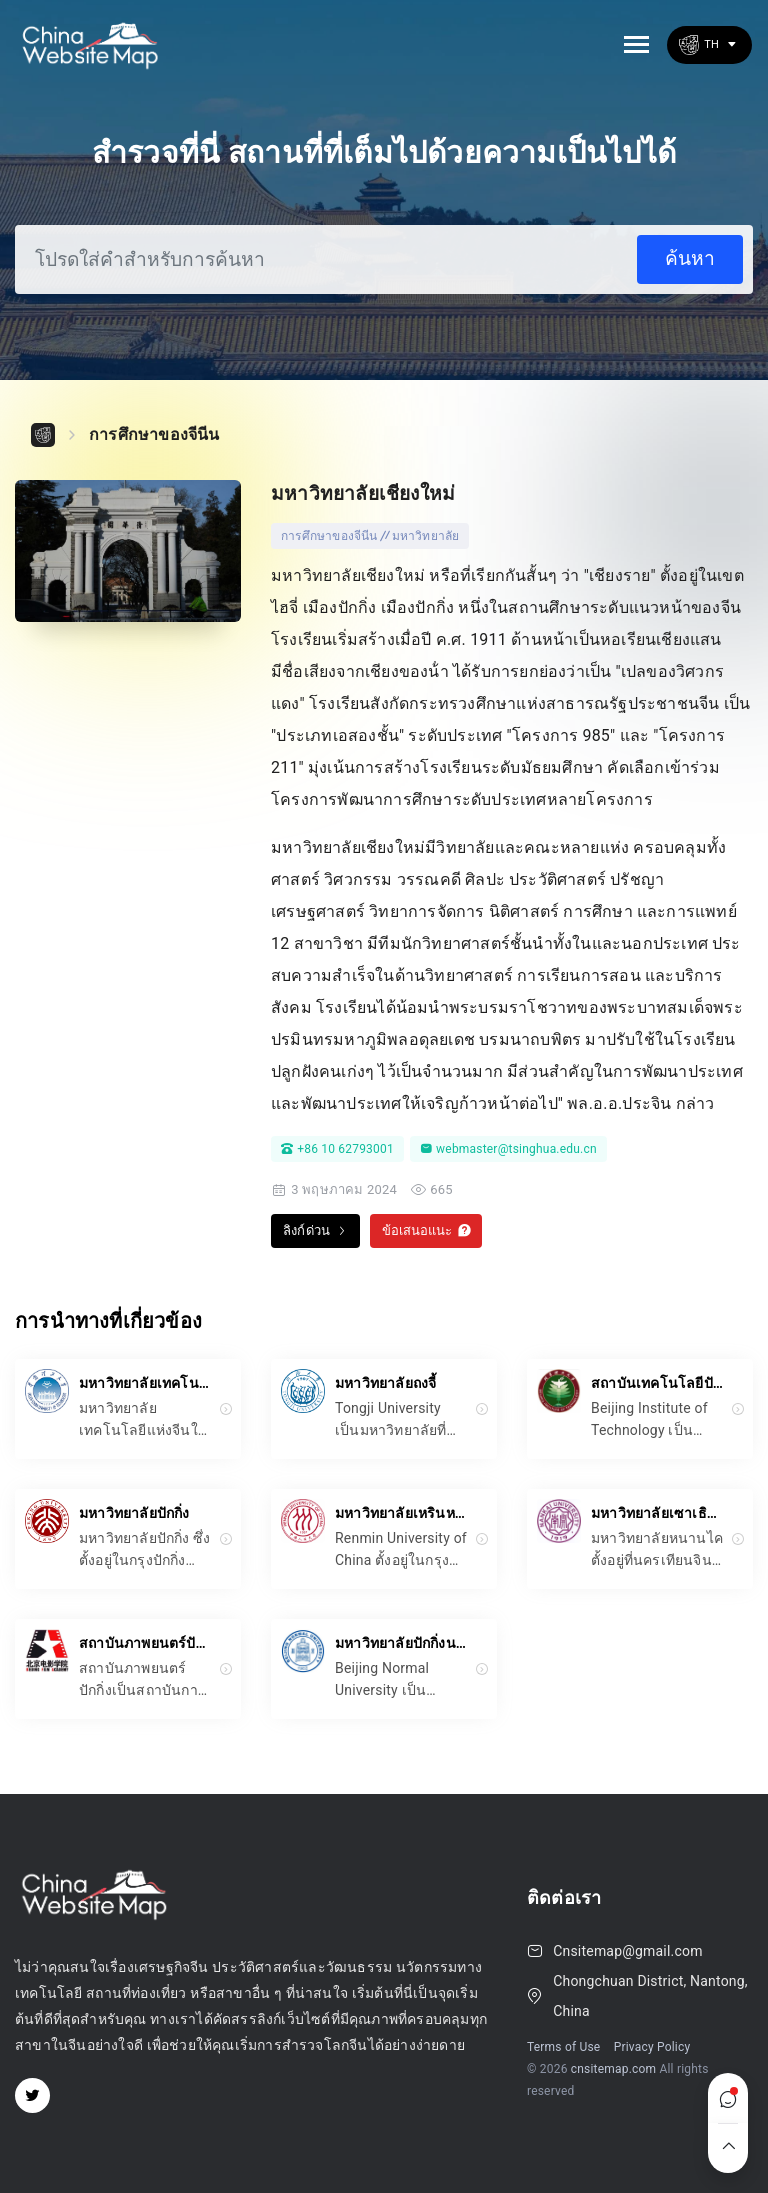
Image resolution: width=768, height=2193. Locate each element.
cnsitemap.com (614, 2069)
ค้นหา (690, 258)
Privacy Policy (652, 2047)
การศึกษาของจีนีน (154, 434)
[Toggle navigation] (636, 44)
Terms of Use (563, 2047)
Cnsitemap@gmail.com (627, 1951)
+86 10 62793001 (337, 1149)
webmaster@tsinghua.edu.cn (508, 1149)
